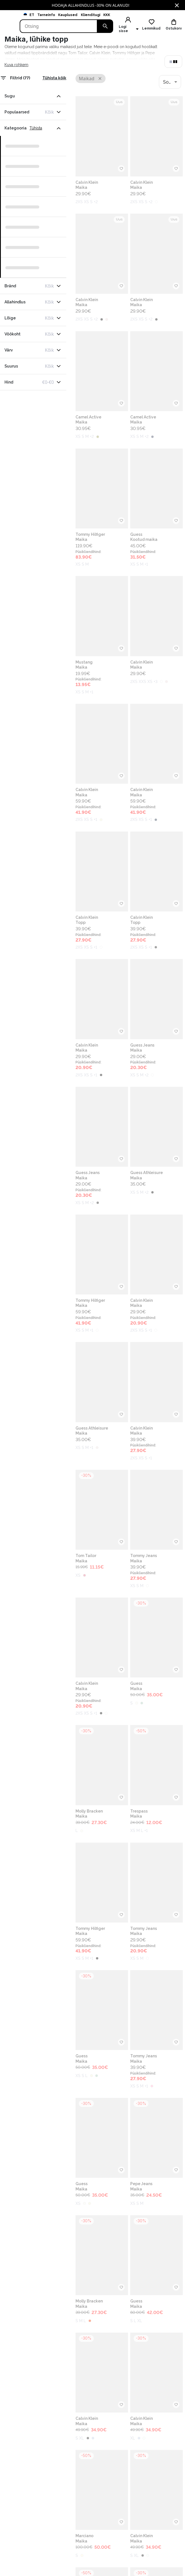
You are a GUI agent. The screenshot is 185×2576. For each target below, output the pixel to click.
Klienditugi (90, 15)
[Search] (58, 26)
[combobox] (170, 82)
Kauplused (67, 15)
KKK (106, 15)
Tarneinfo (46, 15)
